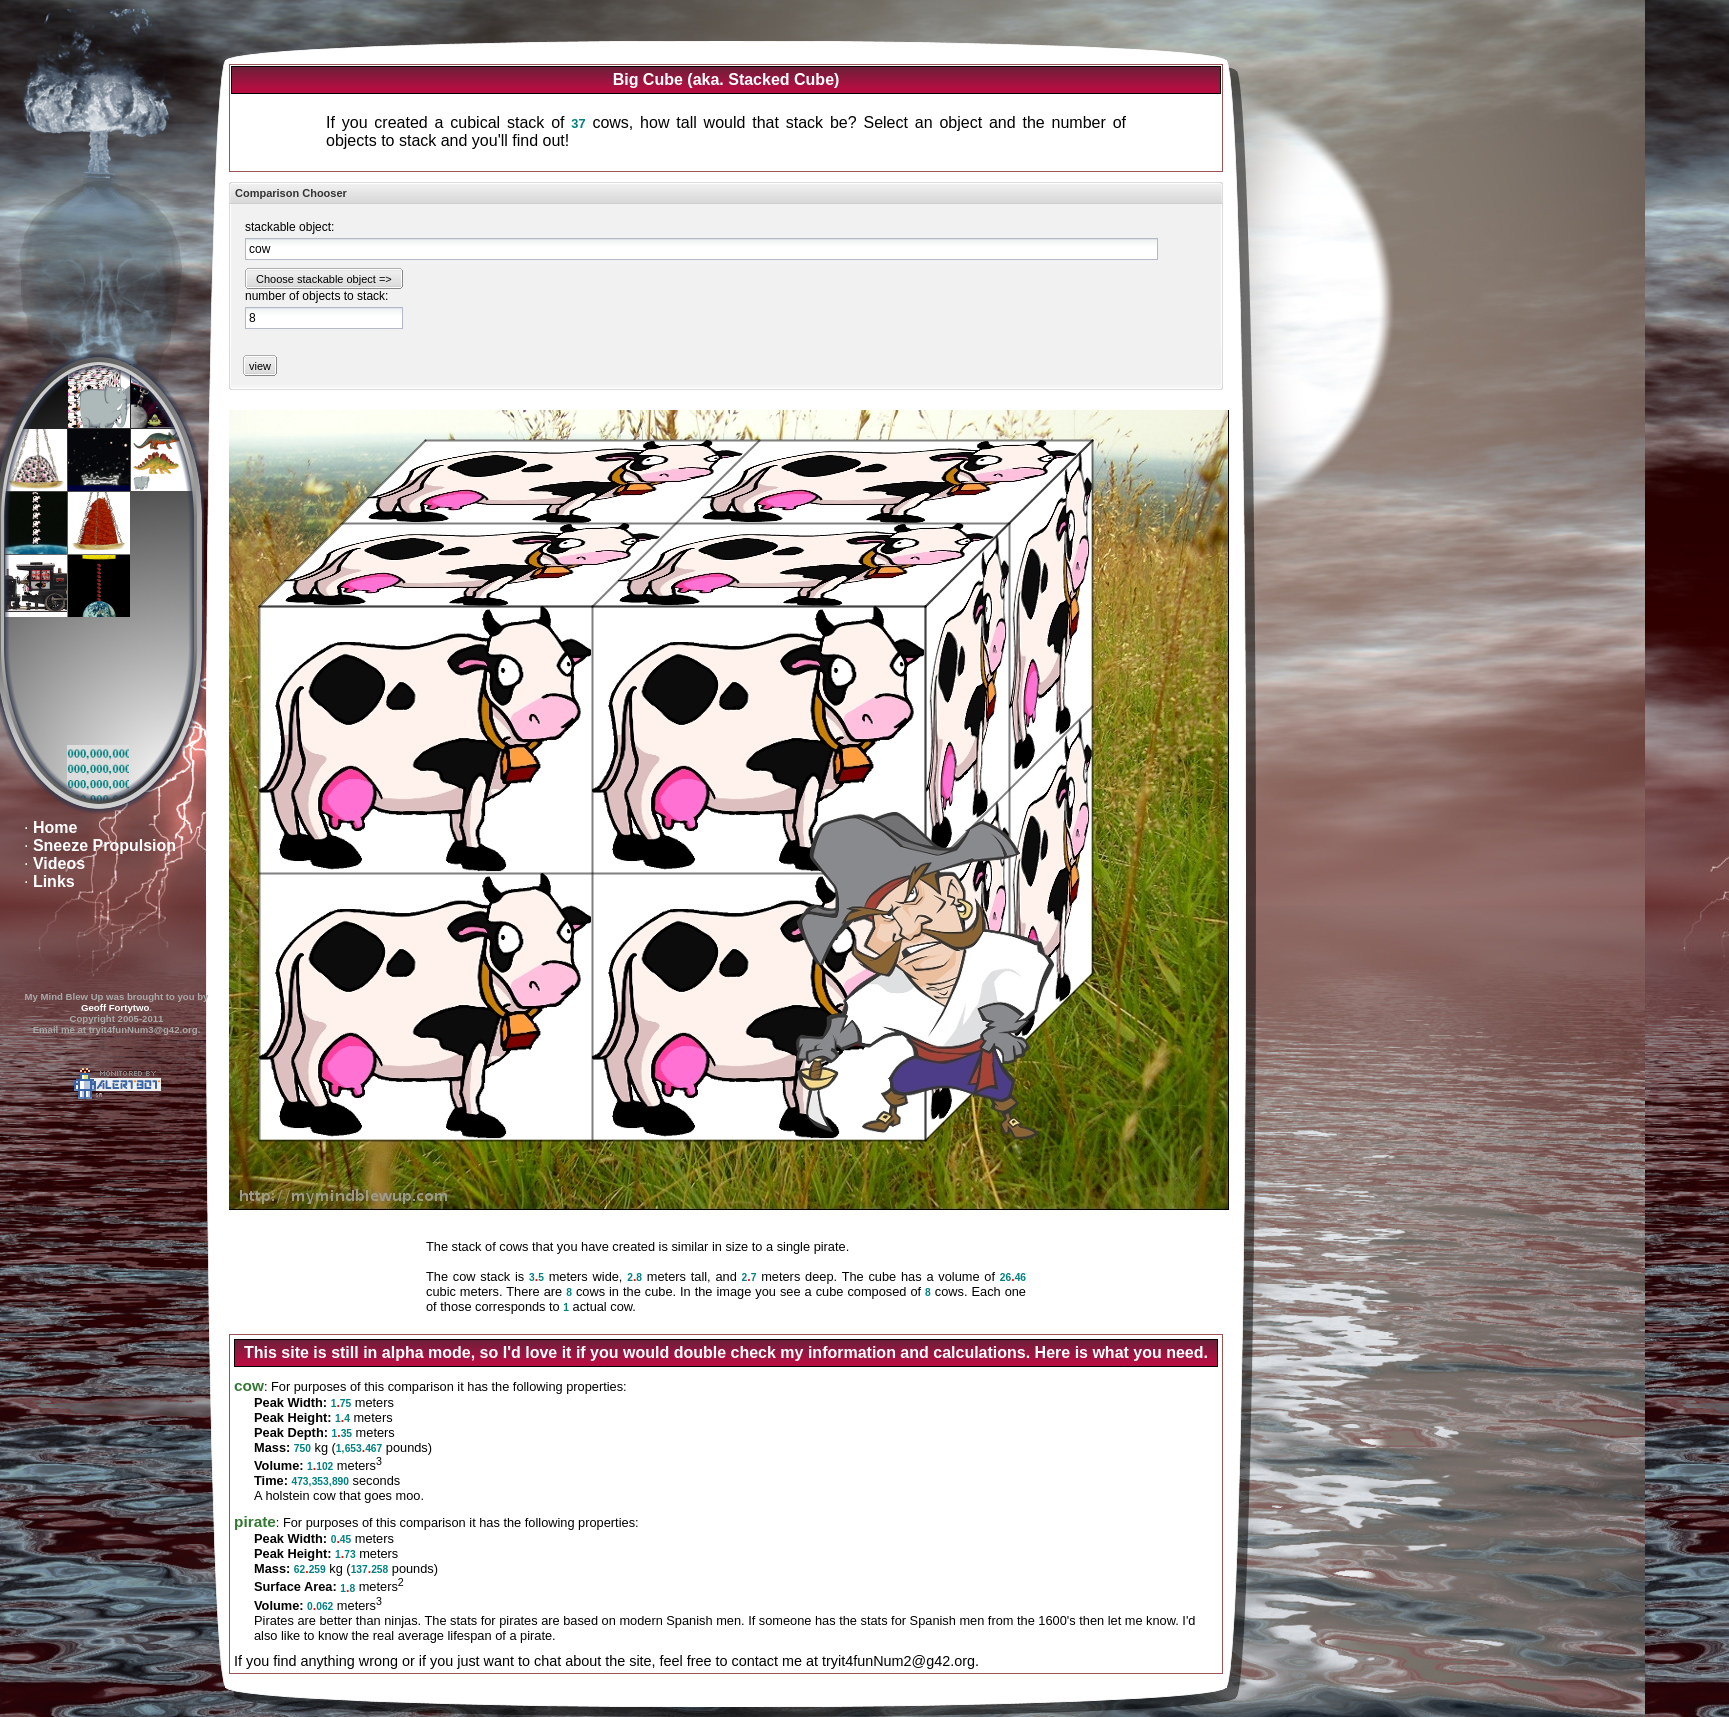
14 (342, 1418)
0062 (320, 1606)
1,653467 (359, 1448)
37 (578, 123)
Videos (59, 863)
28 (634, 1277)
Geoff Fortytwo (115, 1007)
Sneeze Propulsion (104, 845)
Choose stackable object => (324, 279)
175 (341, 1403)
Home (55, 827)
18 (347, 1588)
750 (302, 1448)
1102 (320, 1466)
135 (342, 1433)
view (260, 366)
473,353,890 (319, 1481)
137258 (370, 1569)
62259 (310, 1569)
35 (536, 1277)
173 (345, 1554)
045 (341, 1539)
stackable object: (289, 227)
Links (54, 881)
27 (749, 1277)
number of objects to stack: (316, 296)
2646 (1013, 1277)
